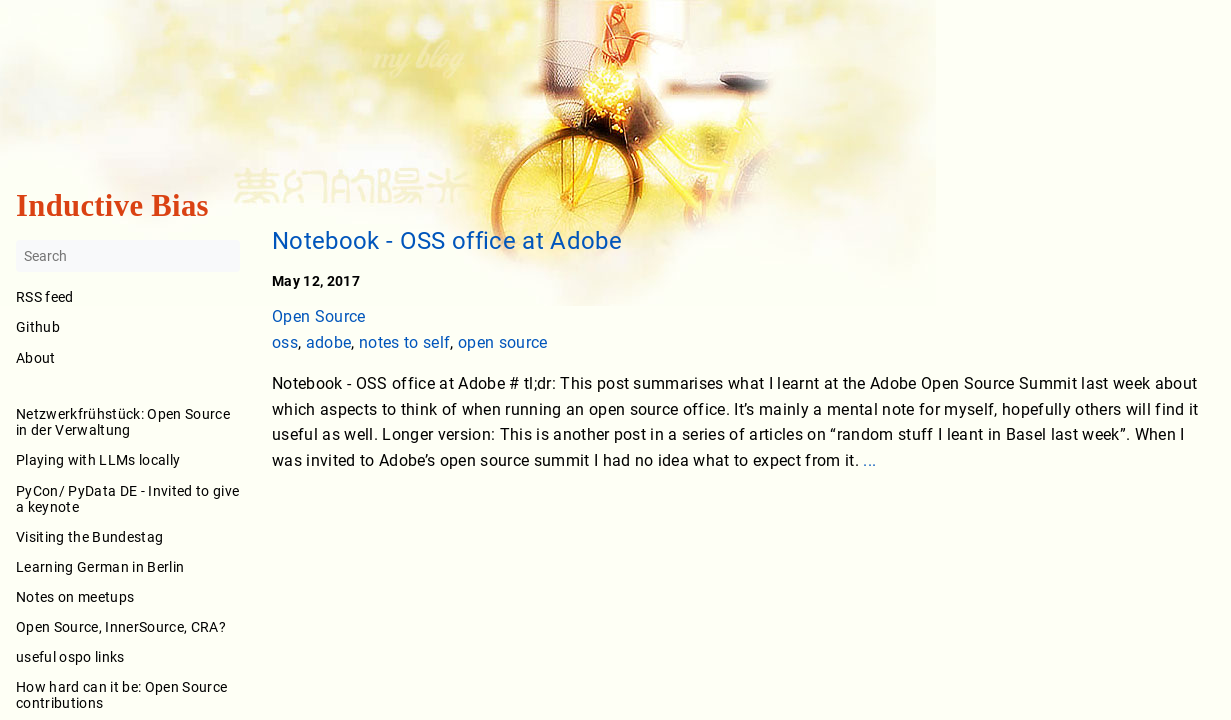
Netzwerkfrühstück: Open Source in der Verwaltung (123, 423)
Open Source (319, 316)
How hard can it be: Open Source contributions (121, 696)
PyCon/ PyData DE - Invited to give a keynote (127, 499)
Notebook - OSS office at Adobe (447, 241)
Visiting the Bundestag (89, 537)
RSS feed (45, 298)
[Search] (128, 257)
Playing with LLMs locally (98, 461)
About (128, 371)
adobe (329, 342)
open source (503, 342)
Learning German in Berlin (100, 567)
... (869, 460)
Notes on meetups (75, 597)
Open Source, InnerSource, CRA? (121, 627)
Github (38, 328)
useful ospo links (70, 657)
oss (285, 342)
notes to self (404, 342)
